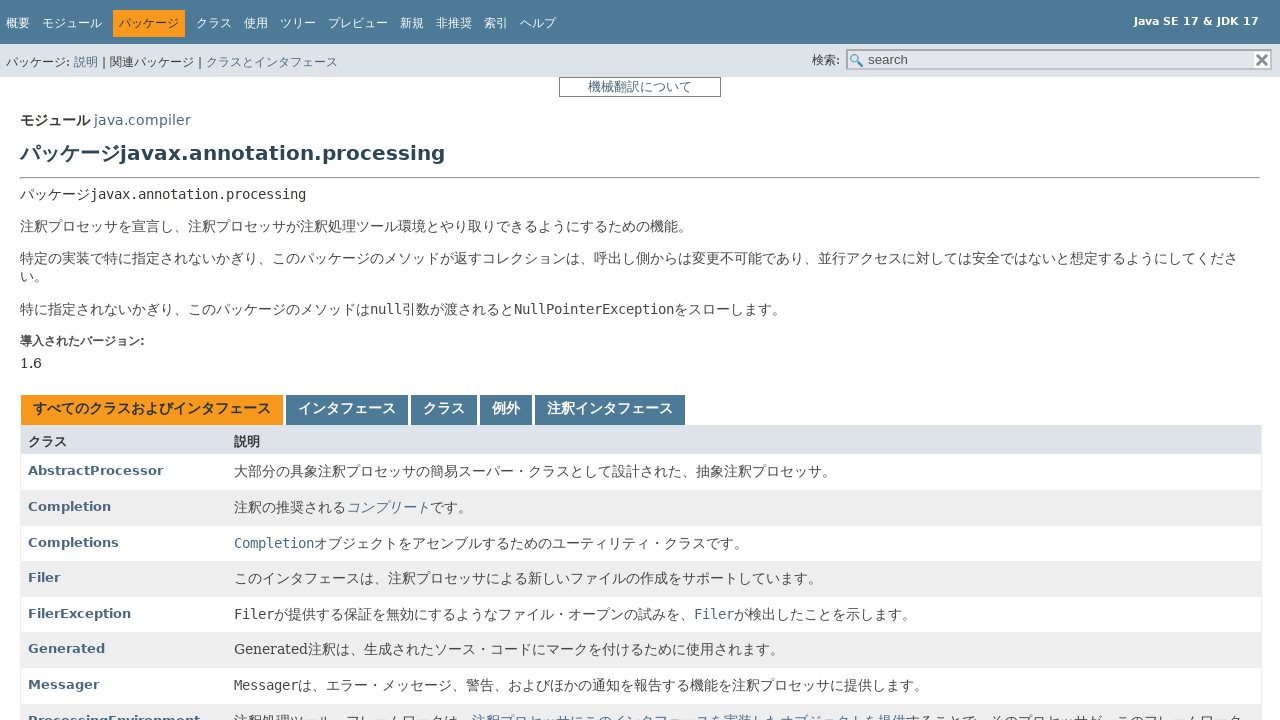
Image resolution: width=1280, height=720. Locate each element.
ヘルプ (538, 23)
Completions (73, 542)
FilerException (79, 613)
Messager (63, 684)
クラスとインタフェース (272, 62)
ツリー (298, 23)
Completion (69, 506)
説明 (86, 62)
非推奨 (454, 23)
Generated (66, 648)
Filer (44, 577)
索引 (496, 23)
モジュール (72, 23)
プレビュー (358, 23)
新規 (412, 23)
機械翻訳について (640, 86)
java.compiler (142, 120)
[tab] (152, 410)
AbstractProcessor (95, 470)
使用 (256, 23)
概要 (18, 23)
